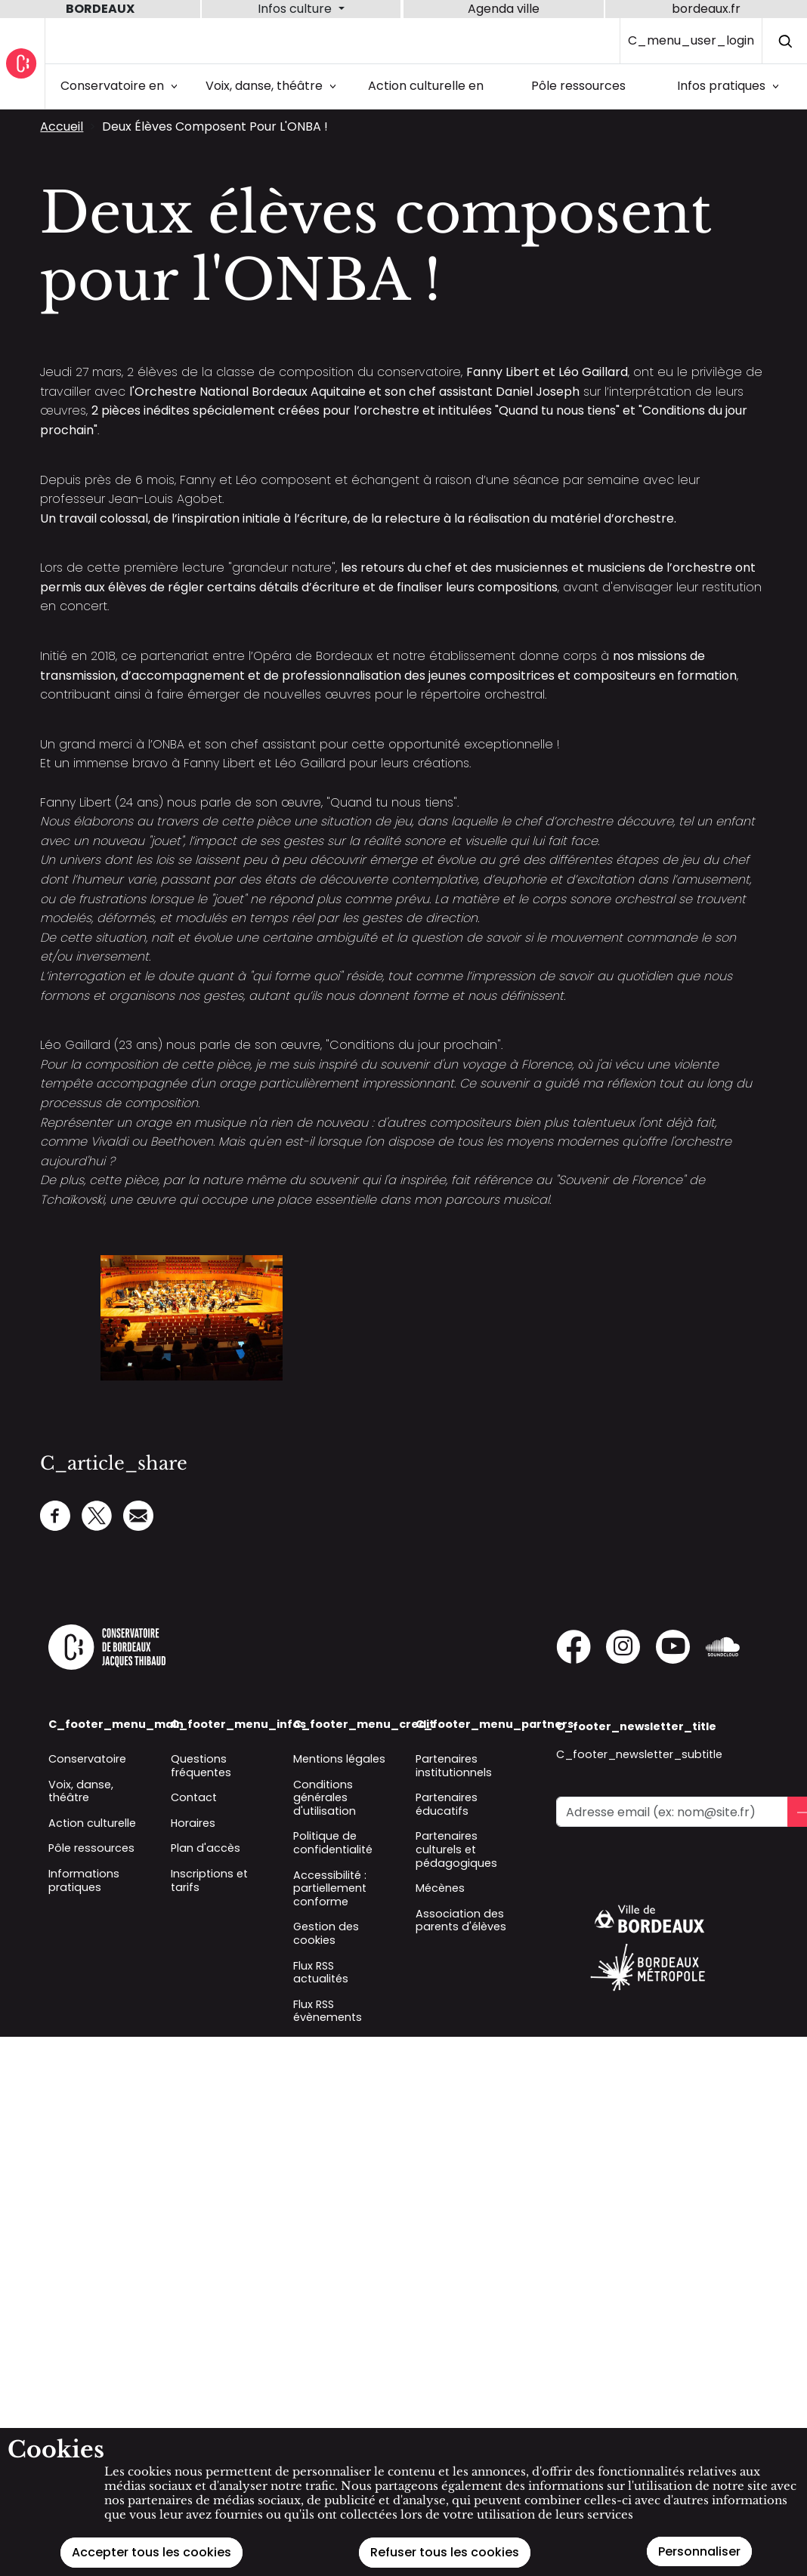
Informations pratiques (83, 1880)
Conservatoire (87, 1758)
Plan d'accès (205, 1848)
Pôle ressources (578, 85)
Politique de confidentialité (333, 1842)
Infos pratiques (730, 85)
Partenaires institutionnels (454, 1765)
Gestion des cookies (326, 1933)
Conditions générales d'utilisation (324, 1798)
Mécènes (440, 1888)
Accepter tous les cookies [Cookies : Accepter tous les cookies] (151, 2552)
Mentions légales (339, 1758)
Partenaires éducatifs (447, 1804)
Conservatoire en (121, 85)
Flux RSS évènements (327, 2011)
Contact (194, 1797)
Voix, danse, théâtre (274, 85)
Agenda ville (504, 8)
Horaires (193, 1823)
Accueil (61, 126)
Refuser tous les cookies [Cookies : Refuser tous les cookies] (444, 2552)
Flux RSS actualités (320, 1972)
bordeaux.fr (706, 8)
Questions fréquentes (201, 1765)
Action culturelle (92, 1823)
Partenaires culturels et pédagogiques (456, 1849)
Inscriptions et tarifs (209, 1880)
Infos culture (296, 8)
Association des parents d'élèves (461, 1920)
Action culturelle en (426, 85)
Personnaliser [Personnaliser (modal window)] (699, 2551)
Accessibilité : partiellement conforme (329, 1888)
